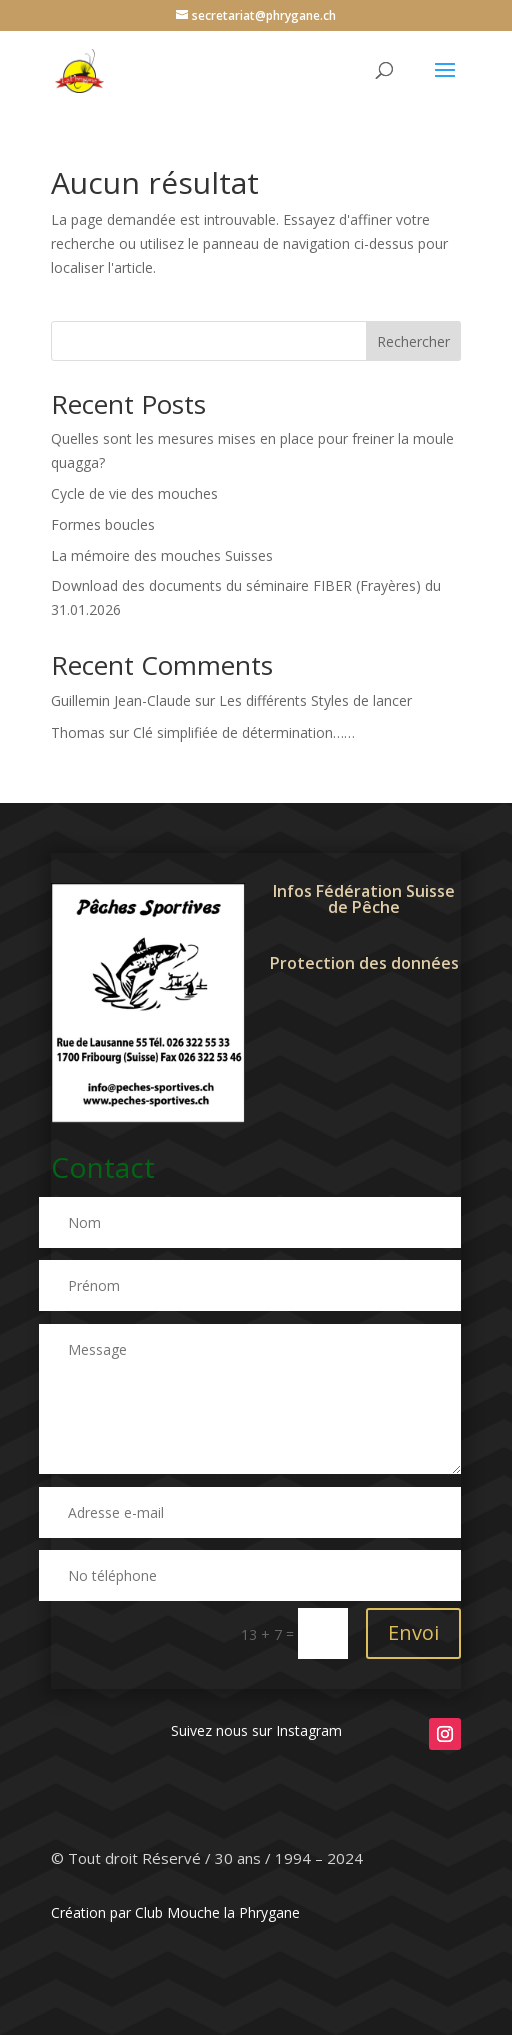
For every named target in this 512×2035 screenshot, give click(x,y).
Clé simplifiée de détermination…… (244, 732)
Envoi (413, 1632)
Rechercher (413, 341)
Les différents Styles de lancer (315, 700)
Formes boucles (103, 524)
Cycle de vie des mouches (134, 493)
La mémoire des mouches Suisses (162, 555)
